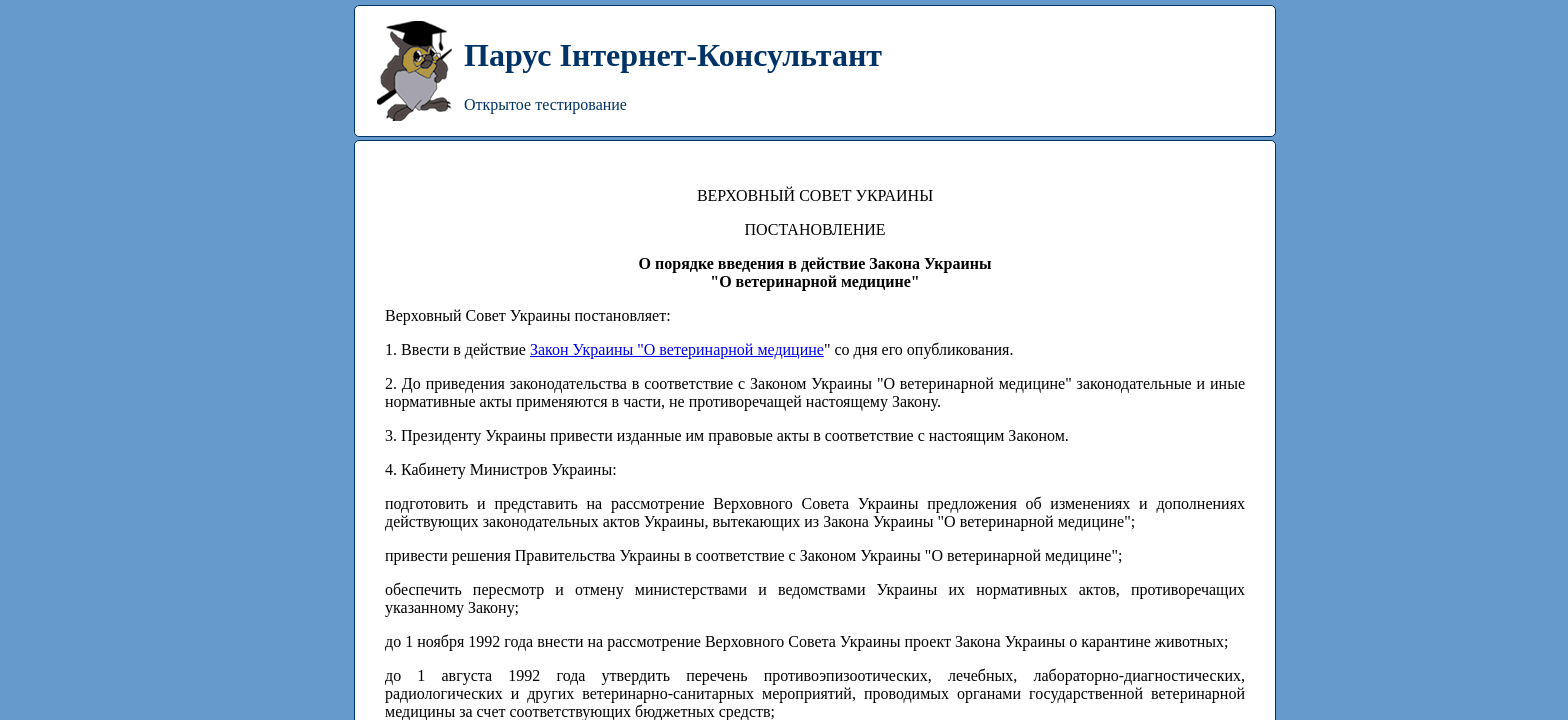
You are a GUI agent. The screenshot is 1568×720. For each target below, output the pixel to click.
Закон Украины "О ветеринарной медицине (677, 349)
